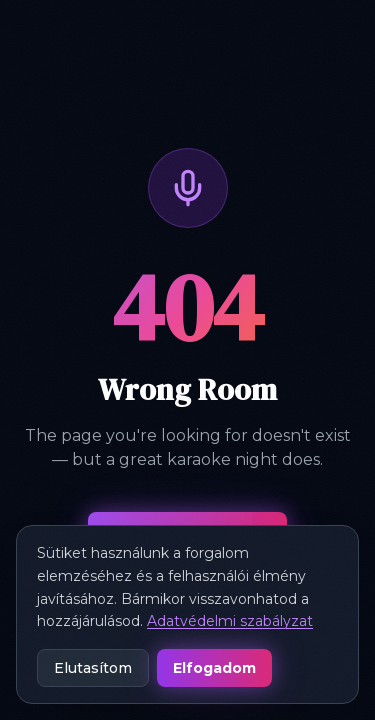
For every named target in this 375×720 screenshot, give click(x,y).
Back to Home (187, 542)
